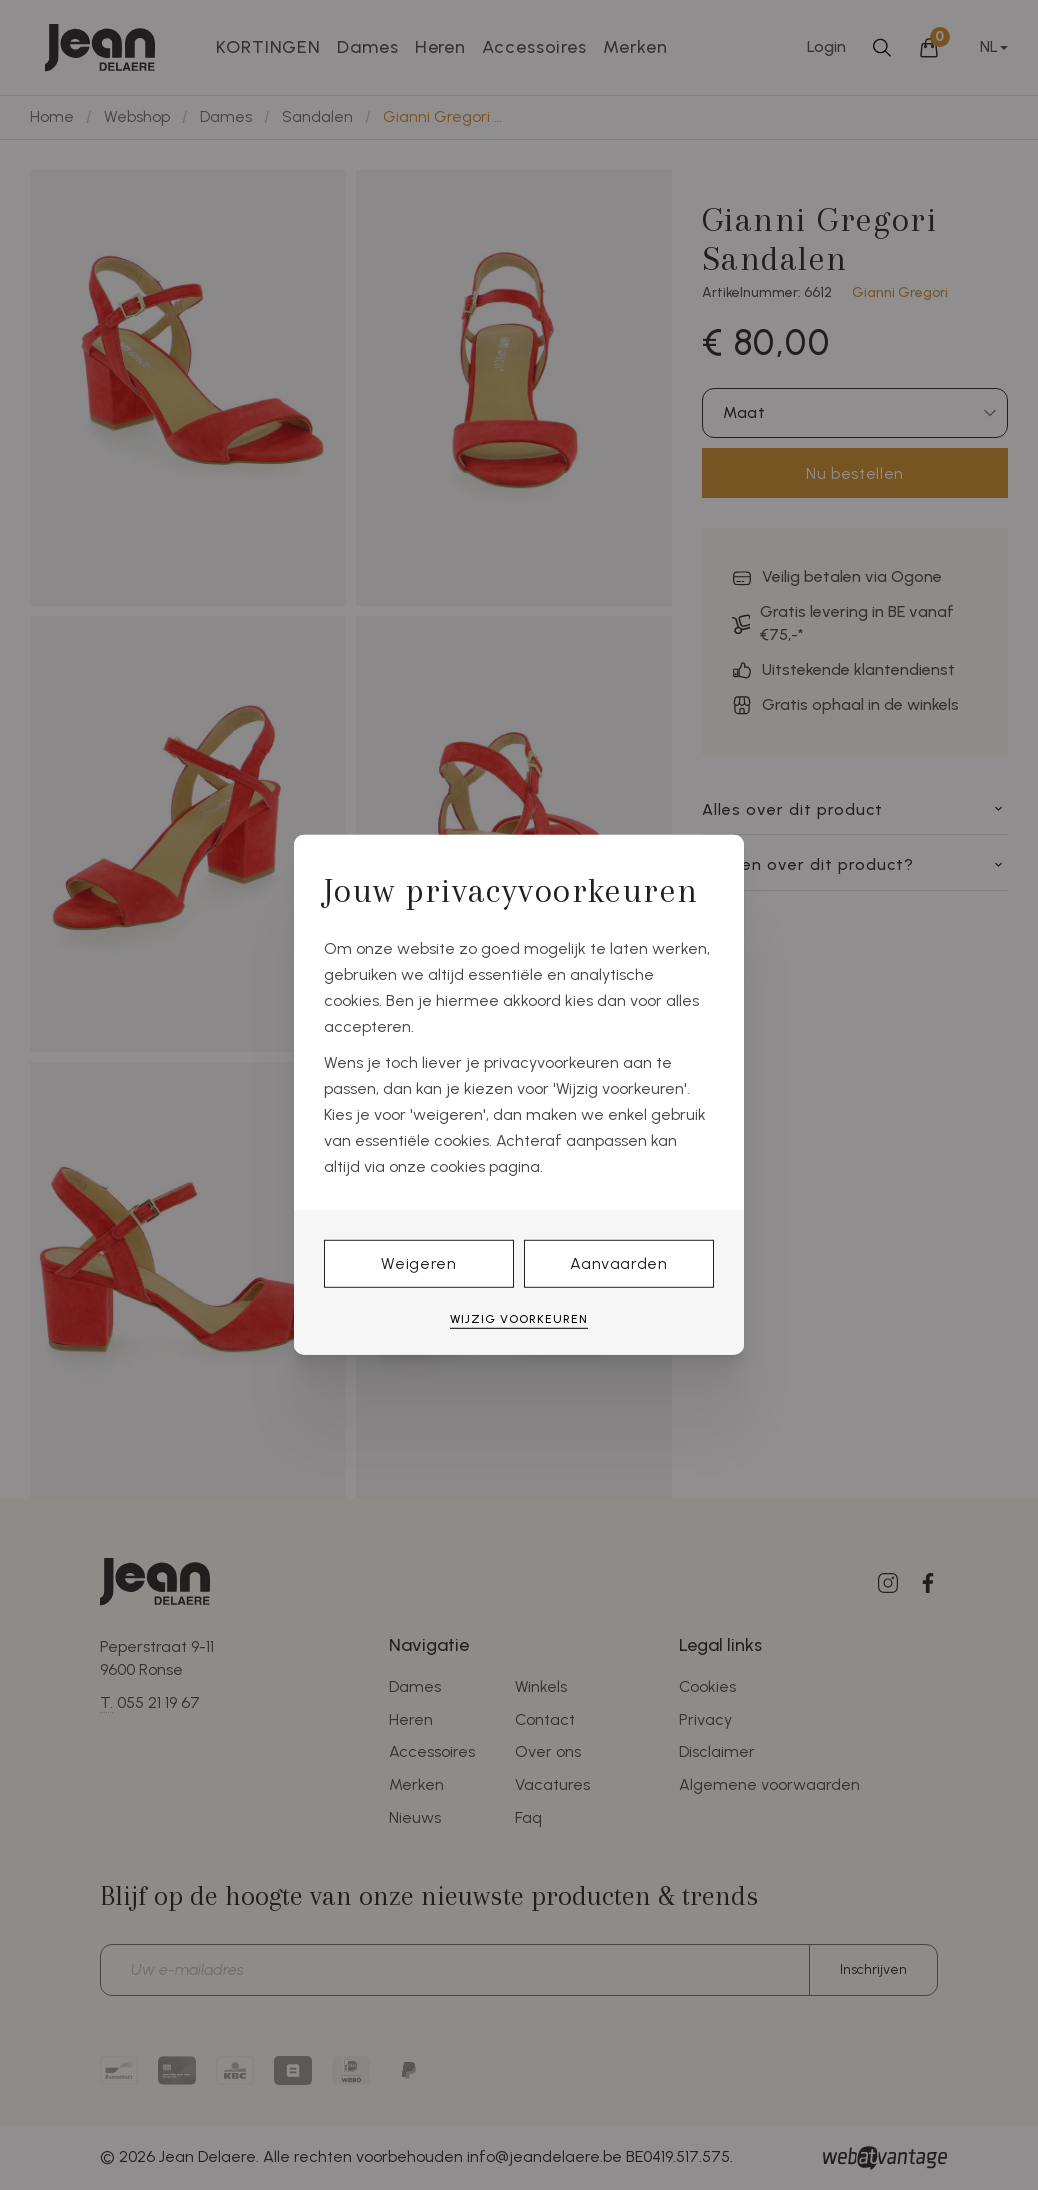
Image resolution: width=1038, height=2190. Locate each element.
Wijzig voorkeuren (519, 1319)
